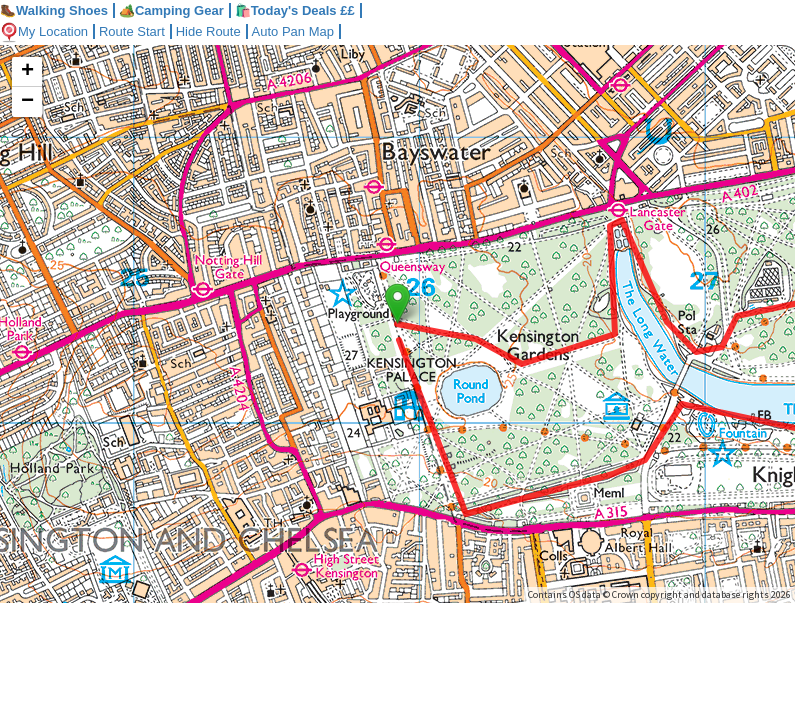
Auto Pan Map (293, 31)
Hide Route (208, 31)
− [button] (27, 102)
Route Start (132, 31)
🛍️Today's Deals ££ (295, 10)
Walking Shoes (54, 10)
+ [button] (27, 72)
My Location (44, 31)
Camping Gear (171, 10)
